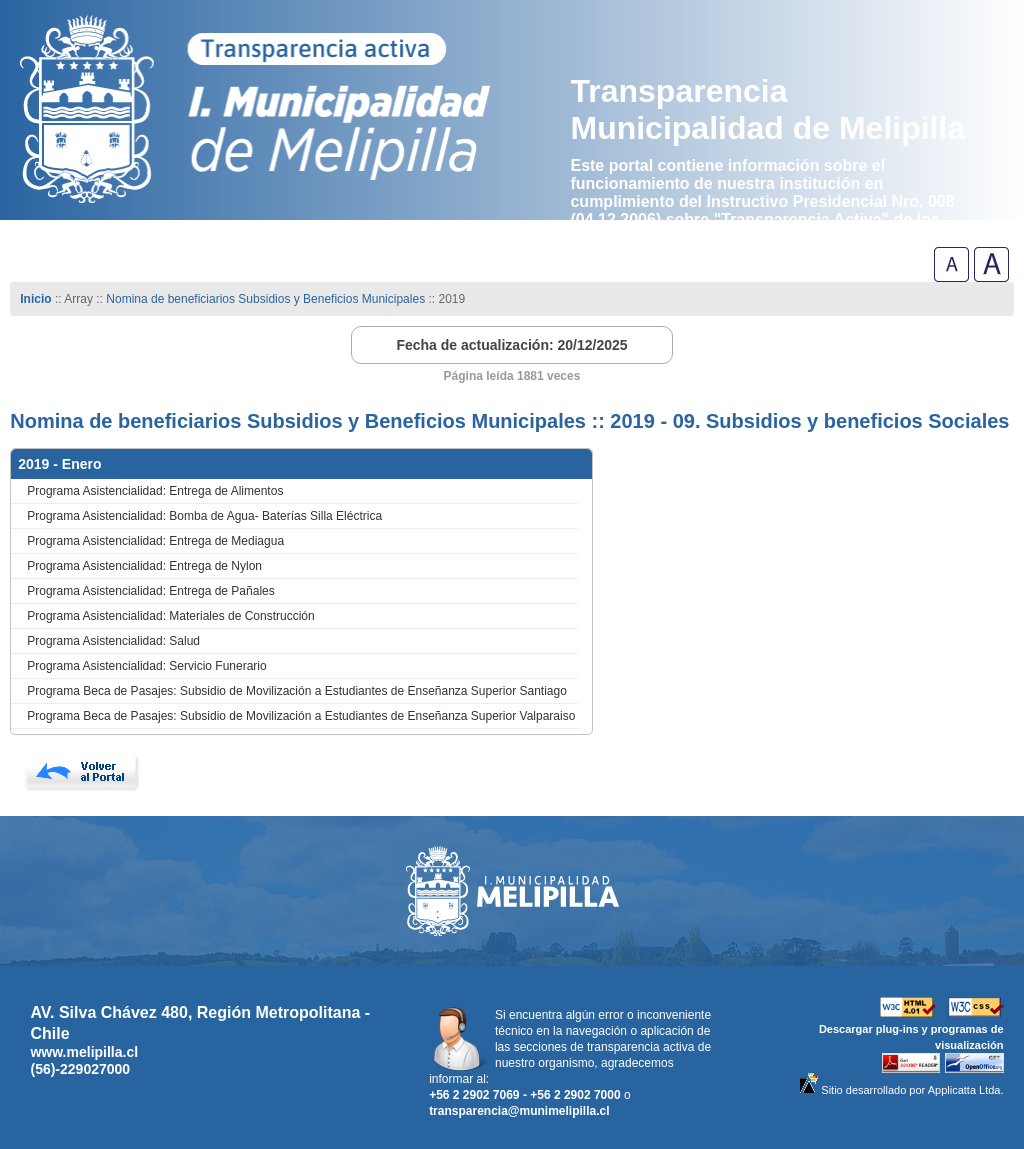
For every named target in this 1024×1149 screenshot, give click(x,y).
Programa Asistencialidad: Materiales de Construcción (170, 616)
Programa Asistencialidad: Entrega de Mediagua (155, 541)
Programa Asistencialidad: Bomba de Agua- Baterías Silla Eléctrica (204, 516)
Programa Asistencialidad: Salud (113, 641)
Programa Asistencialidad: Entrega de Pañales (150, 591)
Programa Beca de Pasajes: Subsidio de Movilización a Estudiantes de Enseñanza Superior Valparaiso (301, 716)
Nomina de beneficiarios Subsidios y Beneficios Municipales (265, 299)
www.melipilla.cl (84, 1052)
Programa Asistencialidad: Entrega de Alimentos (155, 491)
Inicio (35, 299)
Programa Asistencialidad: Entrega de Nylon (144, 566)
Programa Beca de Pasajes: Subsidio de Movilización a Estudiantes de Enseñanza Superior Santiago (297, 691)
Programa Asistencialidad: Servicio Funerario (146, 666)
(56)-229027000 (80, 1069)
